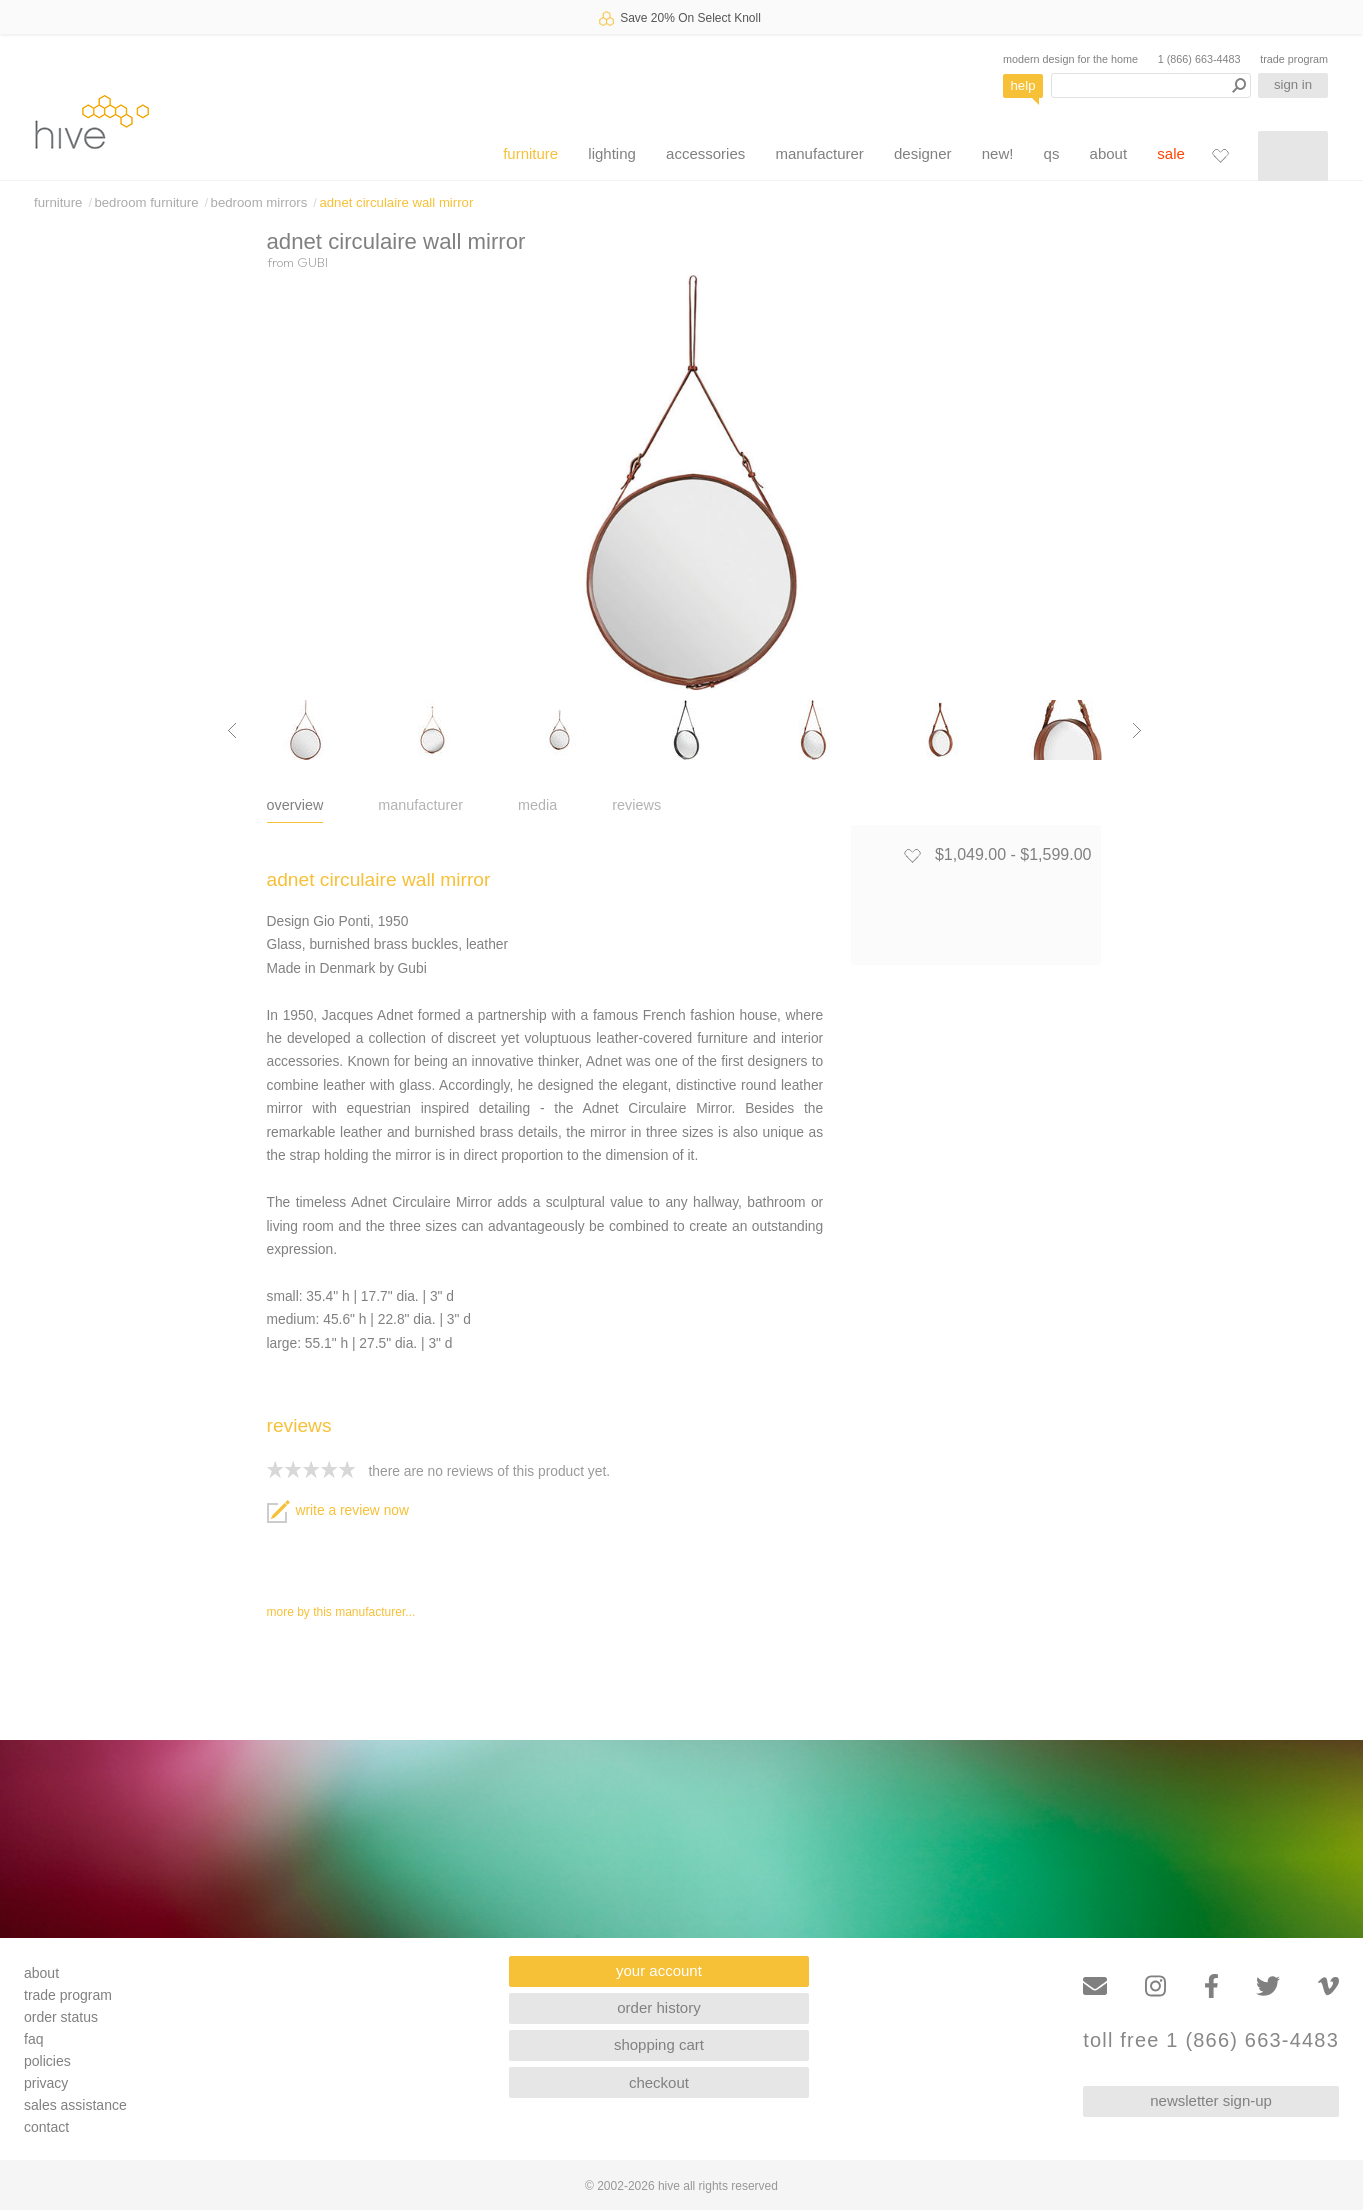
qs (1052, 153)
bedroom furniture (146, 202)
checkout (659, 2082)
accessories (705, 153)
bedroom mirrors (259, 202)
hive (92, 121)
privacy (46, 2083)
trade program (1294, 59)
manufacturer (819, 153)
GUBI (312, 262)
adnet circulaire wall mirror (396, 202)
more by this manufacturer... (341, 1612)
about (1109, 153)
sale (1171, 153)
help (1023, 85)
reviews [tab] (636, 805)
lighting (612, 153)
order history (658, 2007)
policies (47, 2061)
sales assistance (75, 2105)
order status (61, 2017)
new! (998, 153)
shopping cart (659, 2044)
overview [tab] (295, 805)
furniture (530, 153)
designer (923, 153)
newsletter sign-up (1211, 2100)
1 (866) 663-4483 (1199, 59)
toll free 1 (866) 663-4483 (1211, 2040)
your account (659, 1970)
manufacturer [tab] (420, 805)
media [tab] (537, 805)
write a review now (338, 1510)
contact (46, 2127)
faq (33, 2039)
